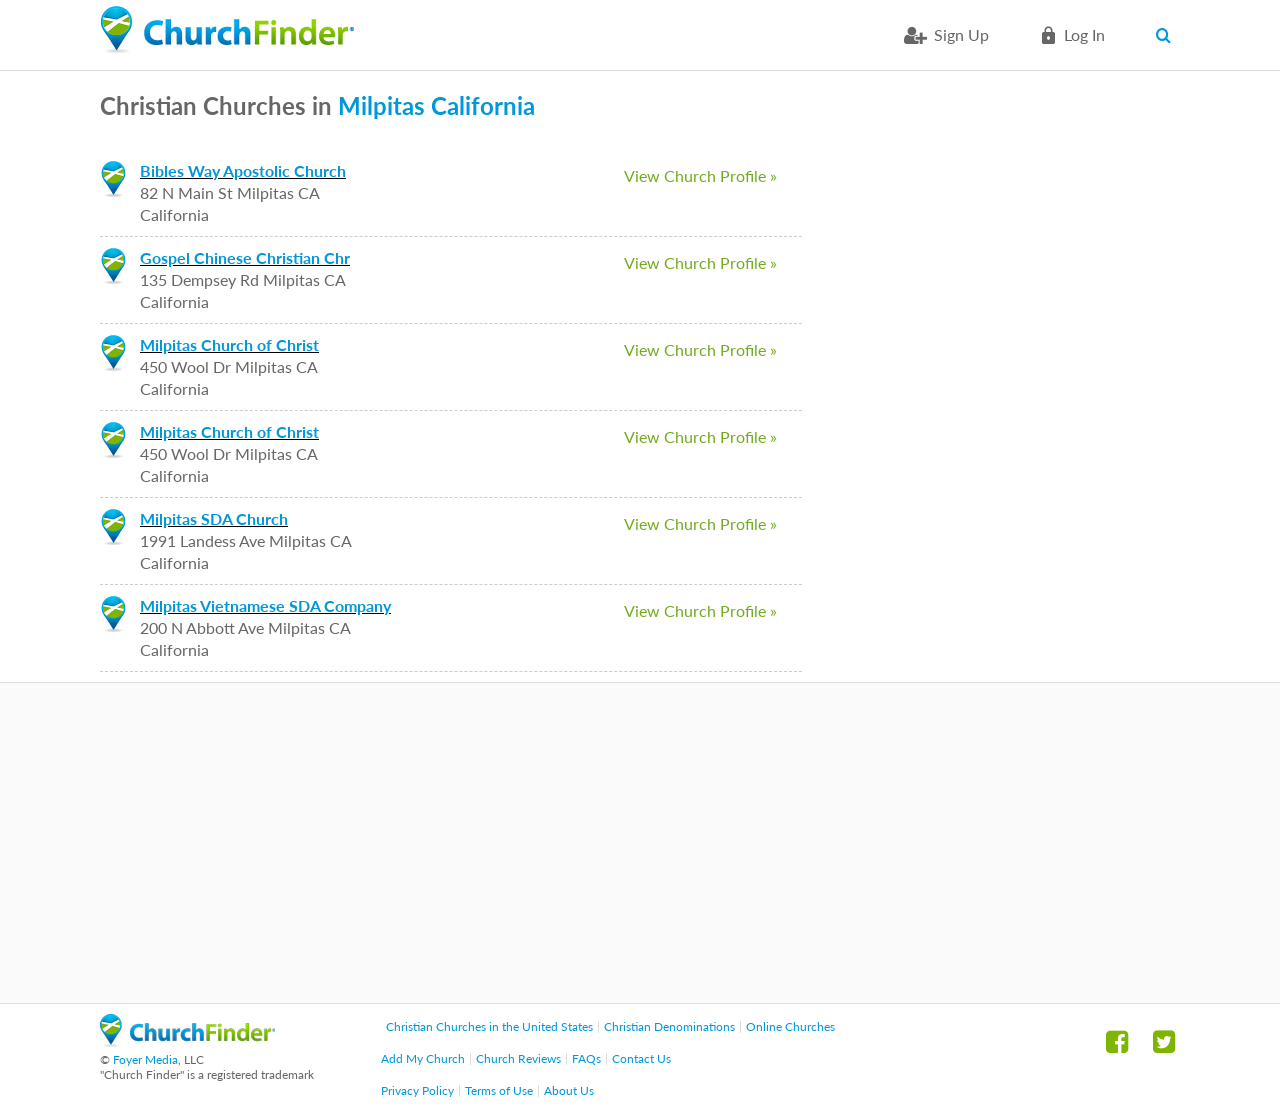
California (483, 105)
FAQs (586, 1058)
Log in (1084, 34)
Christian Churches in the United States (489, 1026)
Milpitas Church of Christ (229, 344)
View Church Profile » (700, 175)
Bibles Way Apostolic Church (243, 170)
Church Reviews (518, 1058)
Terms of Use (499, 1090)
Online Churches (790, 1026)
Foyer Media (145, 1059)
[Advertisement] (640, 843)
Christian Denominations (669, 1026)
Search (1167, 35)
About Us (569, 1090)
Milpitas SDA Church (214, 518)
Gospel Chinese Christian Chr (245, 257)
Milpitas (381, 105)
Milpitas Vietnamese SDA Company (265, 605)
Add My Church (423, 1058)
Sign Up (961, 34)
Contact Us (641, 1058)
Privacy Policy (417, 1090)
